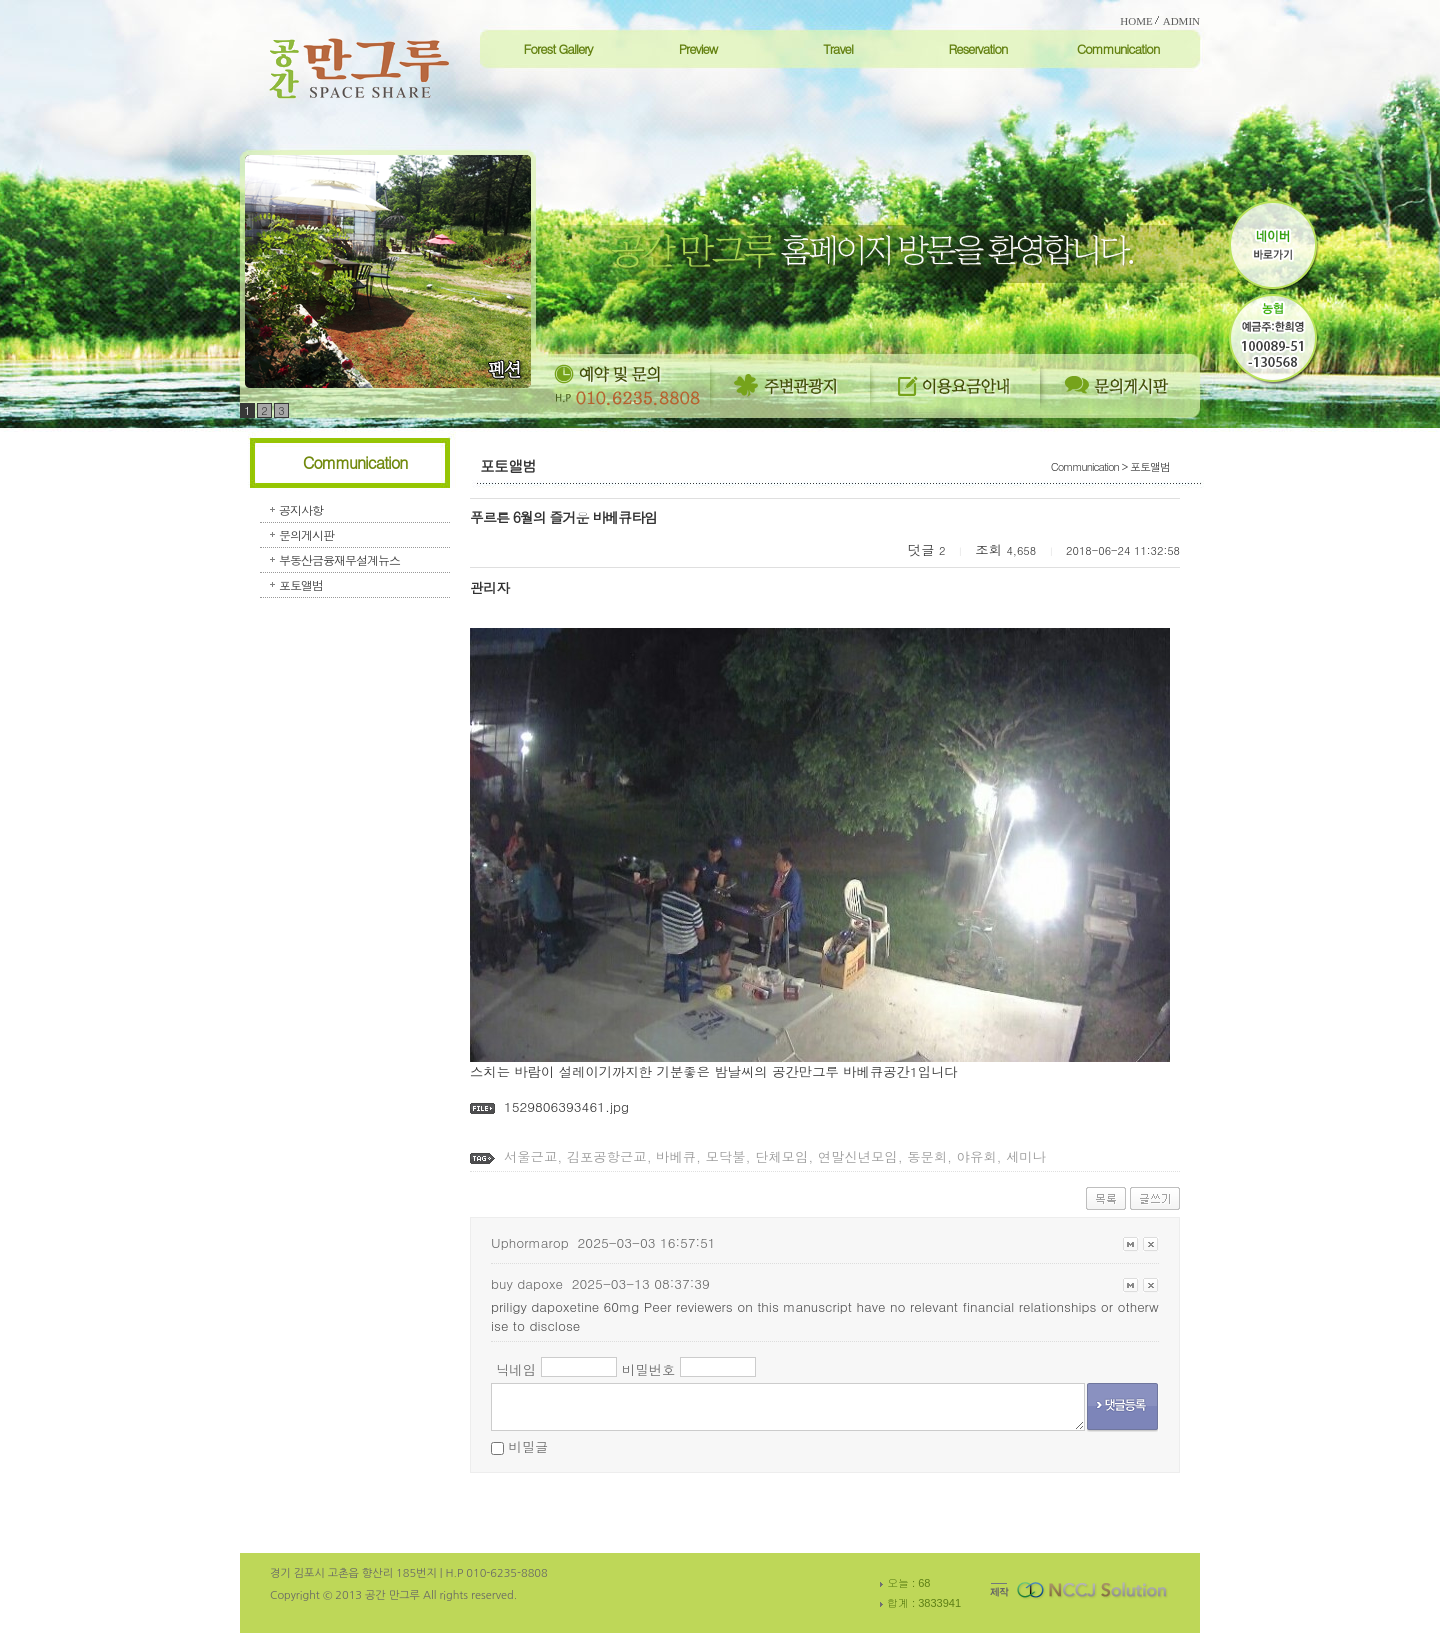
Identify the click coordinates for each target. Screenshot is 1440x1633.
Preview (698, 48)
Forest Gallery (557, 48)
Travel (838, 48)
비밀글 (528, 1446)
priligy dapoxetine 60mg (565, 1306)
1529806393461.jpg (566, 1106)
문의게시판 (306, 534)
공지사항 (301, 509)
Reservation (977, 48)
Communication (1118, 48)
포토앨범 (301, 584)
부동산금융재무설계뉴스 (339, 559)
